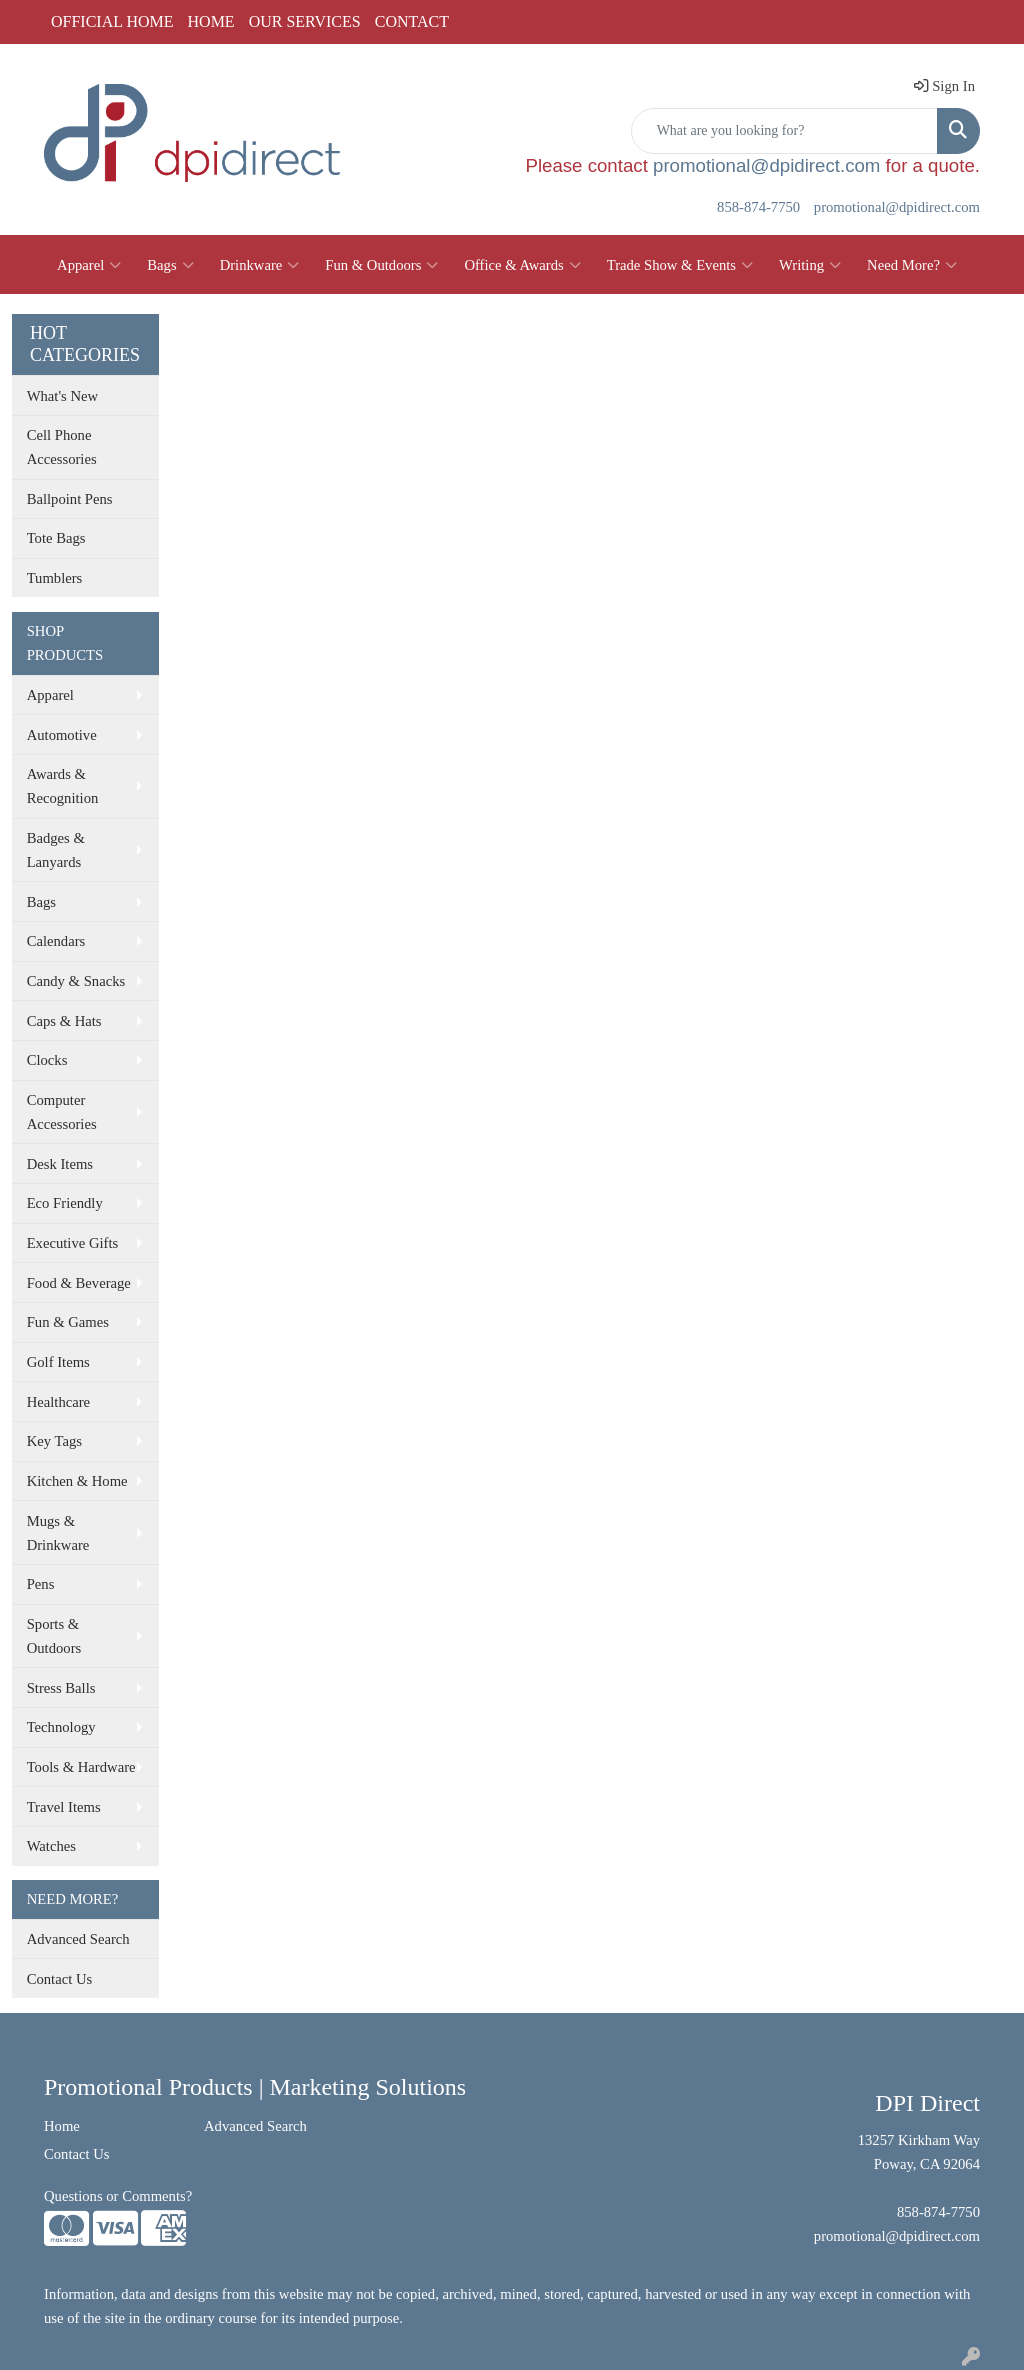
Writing (810, 265)
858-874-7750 (758, 207)
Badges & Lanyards (56, 850)
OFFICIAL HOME (112, 21)
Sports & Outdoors (54, 1636)
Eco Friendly (65, 1203)
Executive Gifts (73, 1243)
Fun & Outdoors (381, 265)
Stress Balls (61, 1688)
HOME (211, 21)
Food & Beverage (79, 1283)
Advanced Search (78, 1939)
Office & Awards (522, 265)
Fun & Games (68, 1322)
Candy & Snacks (76, 981)
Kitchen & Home (77, 1481)
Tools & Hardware (81, 1767)
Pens (41, 1584)
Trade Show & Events (680, 265)
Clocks (47, 1060)
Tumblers (55, 578)
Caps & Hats (64, 1021)
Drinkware (260, 265)
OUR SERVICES (305, 21)
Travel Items (64, 1807)
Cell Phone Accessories (62, 447)
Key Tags (54, 1441)
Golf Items (58, 1362)
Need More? (912, 265)
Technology (61, 1727)
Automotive (62, 735)
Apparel (89, 265)
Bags (170, 265)
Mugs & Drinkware (58, 1533)
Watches (51, 1846)
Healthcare (58, 1402)
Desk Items (60, 1164)
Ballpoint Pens (70, 499)
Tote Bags (56, 538)
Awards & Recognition (63, 786)
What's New (62, 396)
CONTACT (412, 21)
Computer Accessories (62, 1112)
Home (62, 2126)
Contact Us (60, 1979)
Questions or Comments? (118, 2196)
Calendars (56, 941)
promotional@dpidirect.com (766, 165)
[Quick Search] (784, 131)
